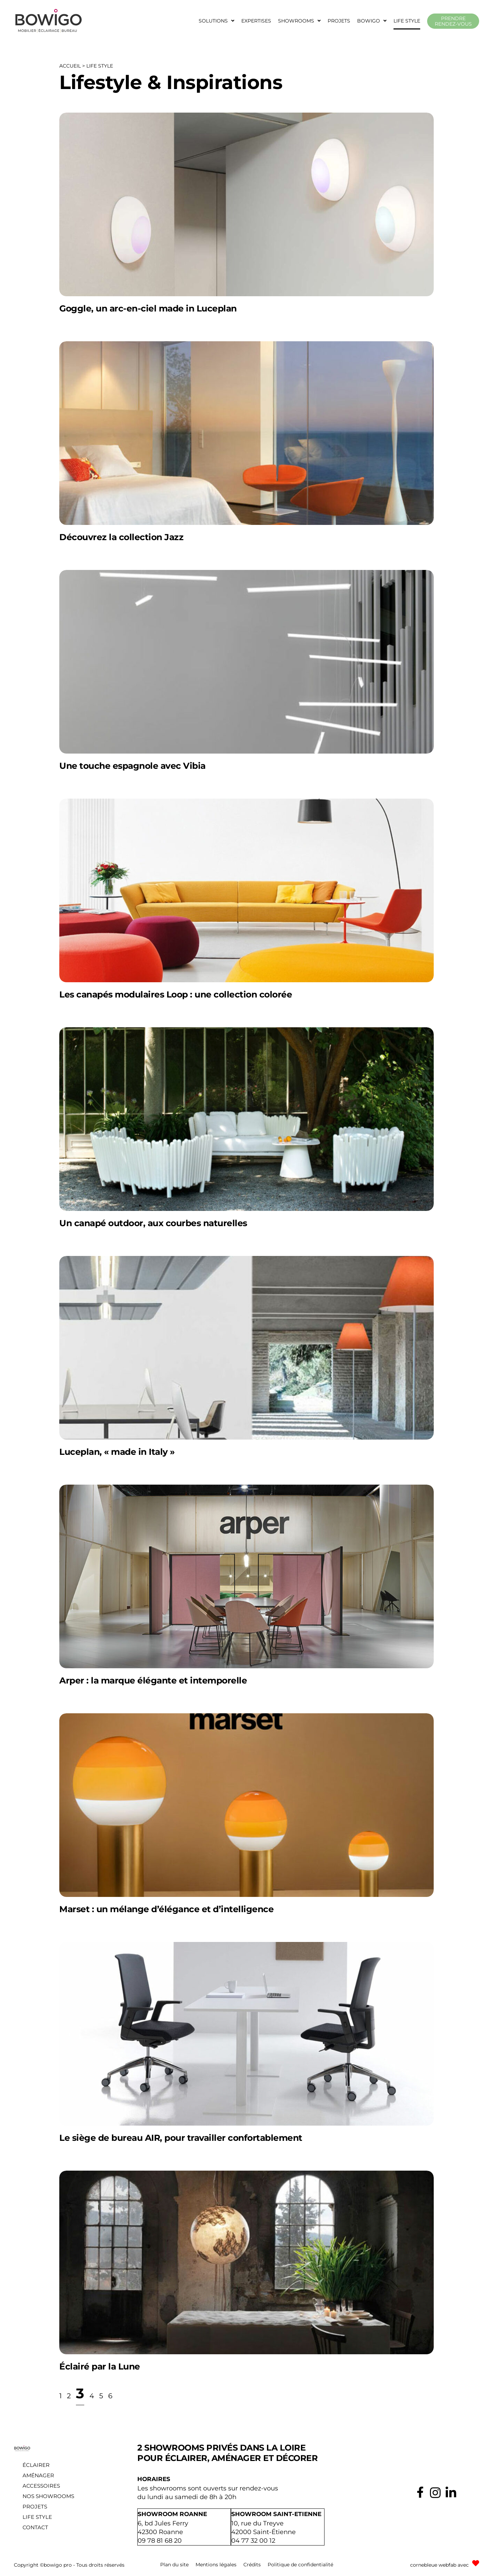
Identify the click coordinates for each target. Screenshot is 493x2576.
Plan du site (174, 2564)
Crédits (252, 2564)
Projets (339, 21)
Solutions (216, 21)
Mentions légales (216, 2564)
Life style (406, 21)
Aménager (38, 2475)
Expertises (256, 21)
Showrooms (299, 21)
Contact (35, 2527)
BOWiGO (372, 21)
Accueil (70, 66)
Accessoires (41, 2485)
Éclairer (36, 2465)
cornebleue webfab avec (439, 2564)
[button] (216, 20)
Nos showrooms (48, 2496)
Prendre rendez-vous (453, 21)
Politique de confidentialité (300, 2564)
